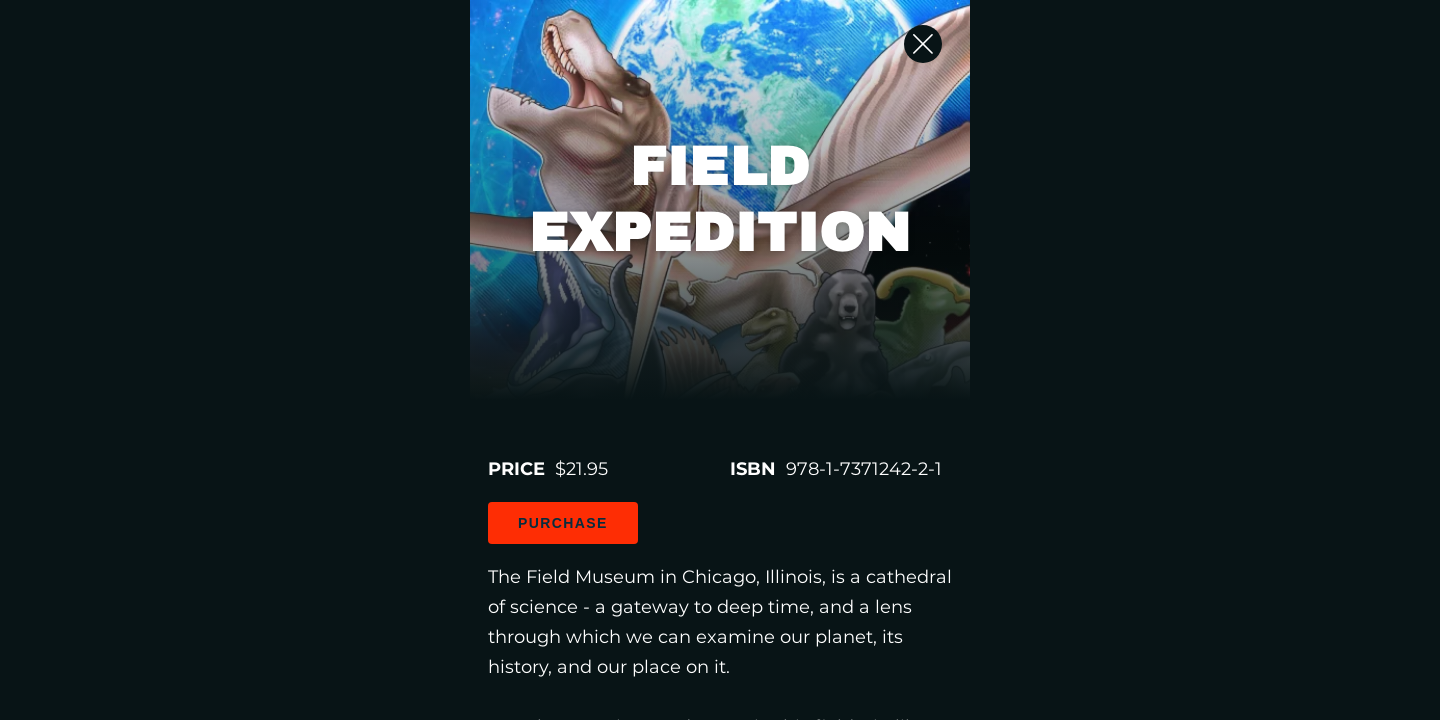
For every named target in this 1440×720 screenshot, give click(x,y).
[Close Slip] (1220, 65)
